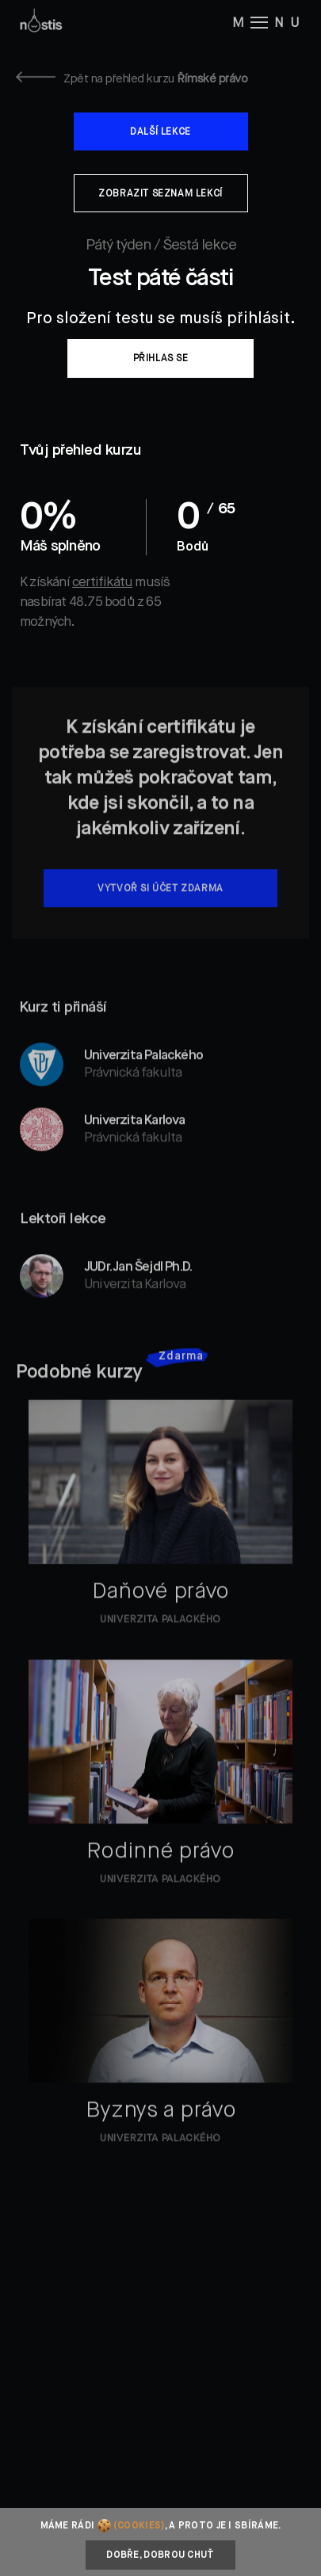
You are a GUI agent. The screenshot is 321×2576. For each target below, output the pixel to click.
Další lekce (160, 132)
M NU (268, 22)
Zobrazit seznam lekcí (160, 194)
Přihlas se (161, 359)
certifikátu (102, 582)
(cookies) (139, 2526)
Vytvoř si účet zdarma (160, 907)
